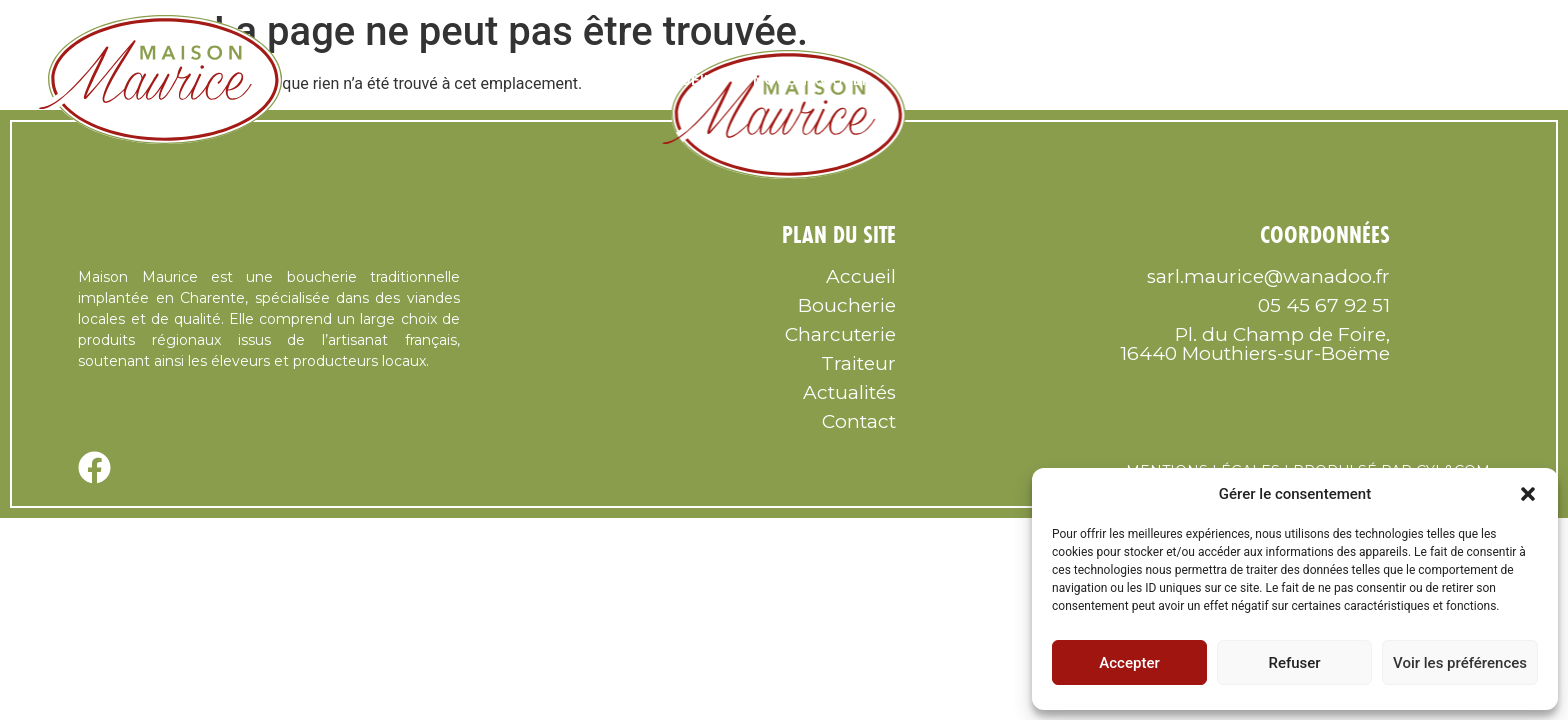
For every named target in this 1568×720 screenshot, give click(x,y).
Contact (1472, 80)
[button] (1528, 494)
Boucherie (1095, 80)
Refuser (1294, 663)
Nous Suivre (962, 80)
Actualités (849, 392)
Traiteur (1359, 80)
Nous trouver (812, 80)
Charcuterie (1230, 80)
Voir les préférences (1460, 663)
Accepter (1129, 663)
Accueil (681, 80)
